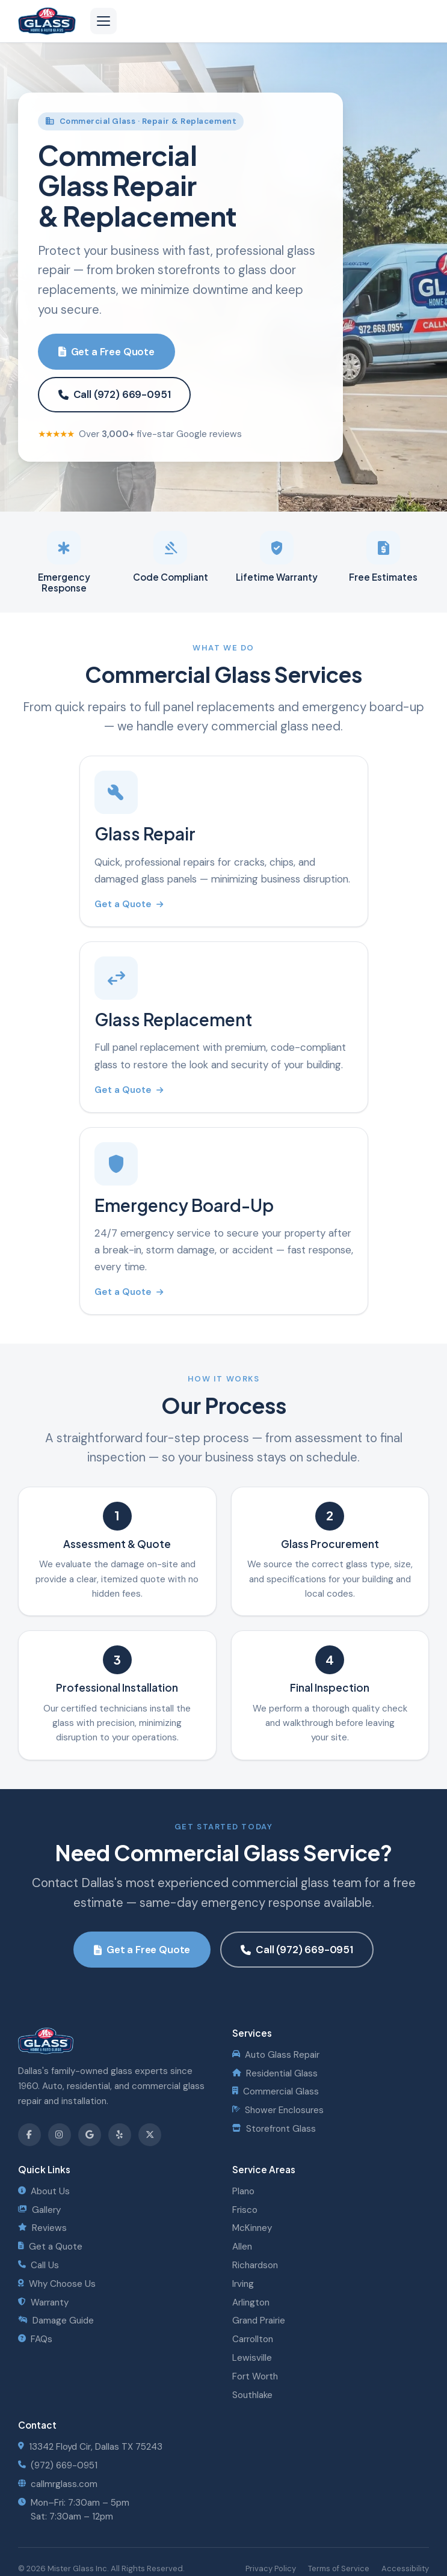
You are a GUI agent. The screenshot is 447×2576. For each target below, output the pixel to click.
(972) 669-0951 (57, 2465)
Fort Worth (255, 2376)
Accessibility (405, 2568)
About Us (44, 2191)
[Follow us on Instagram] (59, 2134)
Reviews (42, 2228)
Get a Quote (128, 904)
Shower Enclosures (278, 2110)
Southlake (252, 2395)
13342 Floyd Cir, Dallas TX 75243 (90, 2447)
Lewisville (252, 2358)
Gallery (39, 2210)
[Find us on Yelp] (119, 2134)
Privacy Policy (270, 2568)
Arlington (251, 2302)
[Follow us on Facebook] (29, 2134)
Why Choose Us (57, 2284)
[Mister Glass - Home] (47, 21)
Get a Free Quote (106, 351)
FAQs (35, 2339)
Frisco (244, 2210)
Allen (242, 2247)
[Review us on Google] (89, 2134)
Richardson (255, 2265)
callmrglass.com (57, 2484)
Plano (243, 2191)
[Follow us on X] (149, 2134)
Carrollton (252, 2339)
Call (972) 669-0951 (114, 394)
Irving (243, 2284)
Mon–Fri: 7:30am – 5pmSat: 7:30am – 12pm (73, 2509)
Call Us (38, 2265)
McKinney (252, 2228)
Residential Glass (275, 2073)
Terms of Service (338, 2568)
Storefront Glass (274, 2129)
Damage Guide (56, 2320)
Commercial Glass (275, 2091)
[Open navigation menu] (103, 21)
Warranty (43, 2302)
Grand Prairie (258, 2320)
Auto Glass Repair (275, 2055)
